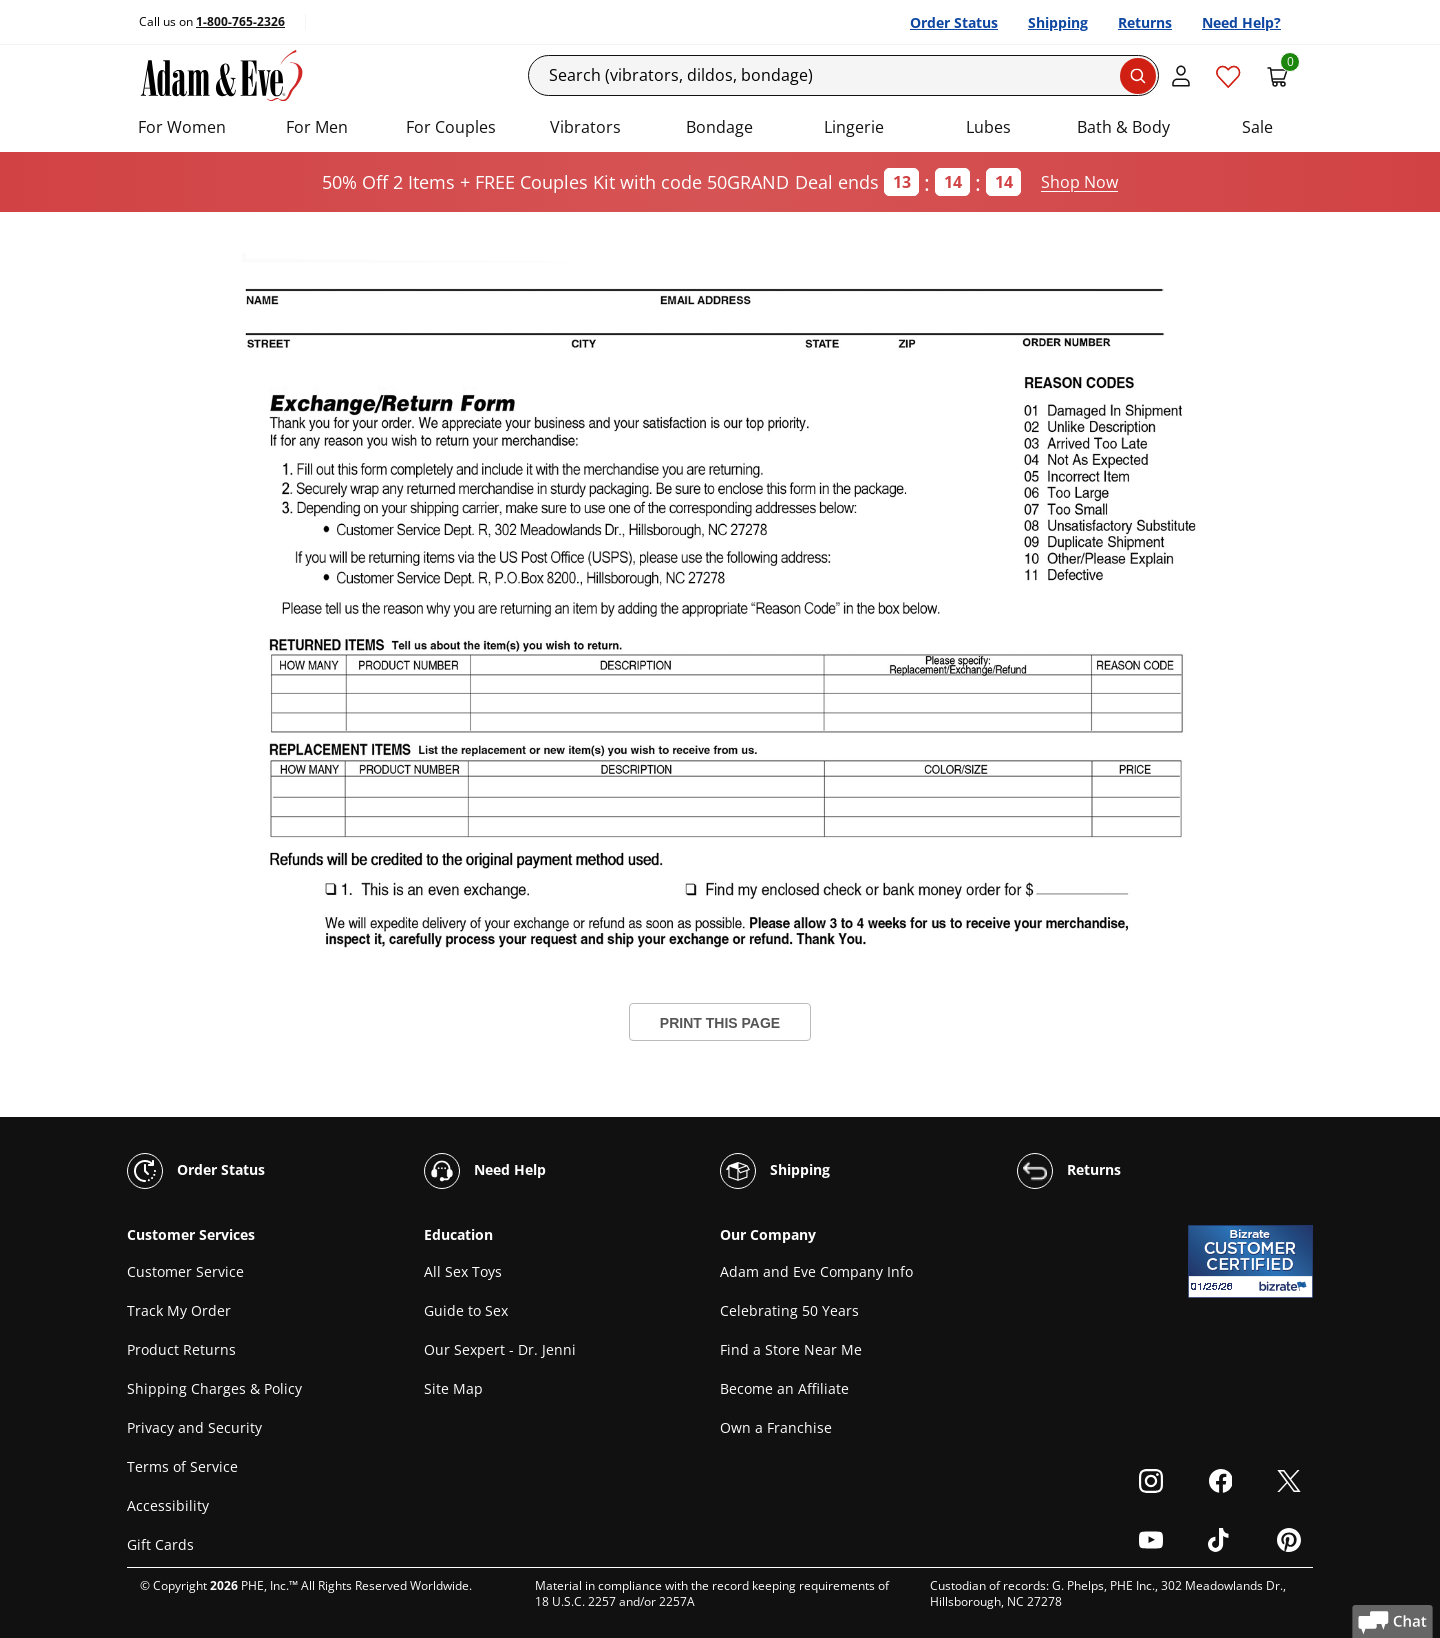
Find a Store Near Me (791, 1349)
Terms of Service (182, 1466)
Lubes (988, 127)
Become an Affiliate (784, 1388)
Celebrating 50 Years (789, 1310)
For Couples (451, 127)
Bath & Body (1123, 127)
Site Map (453, 1388)
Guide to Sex (466, 1310)
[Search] (843, 75)
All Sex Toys (463, 1271)
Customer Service (185, 1271)
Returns (1145, 22)
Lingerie (854, 127)
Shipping (1058, 22)
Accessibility (168, 1505)
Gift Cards (160, 1544)
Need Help (485, 1171)
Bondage (719, 127)
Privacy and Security (194, 1427)
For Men (317, 127)
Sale (1257, 127)
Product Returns (181, 1349)
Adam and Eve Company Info (816, 1271)
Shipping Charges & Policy (214, 1388)
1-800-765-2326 (240, 21)
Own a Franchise (776, 1427)
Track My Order (179, 1310)
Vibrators (585, 127)
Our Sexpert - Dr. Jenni (500, 1349)
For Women (182, 127)
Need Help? (1241, 22)
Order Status (954, 22)
